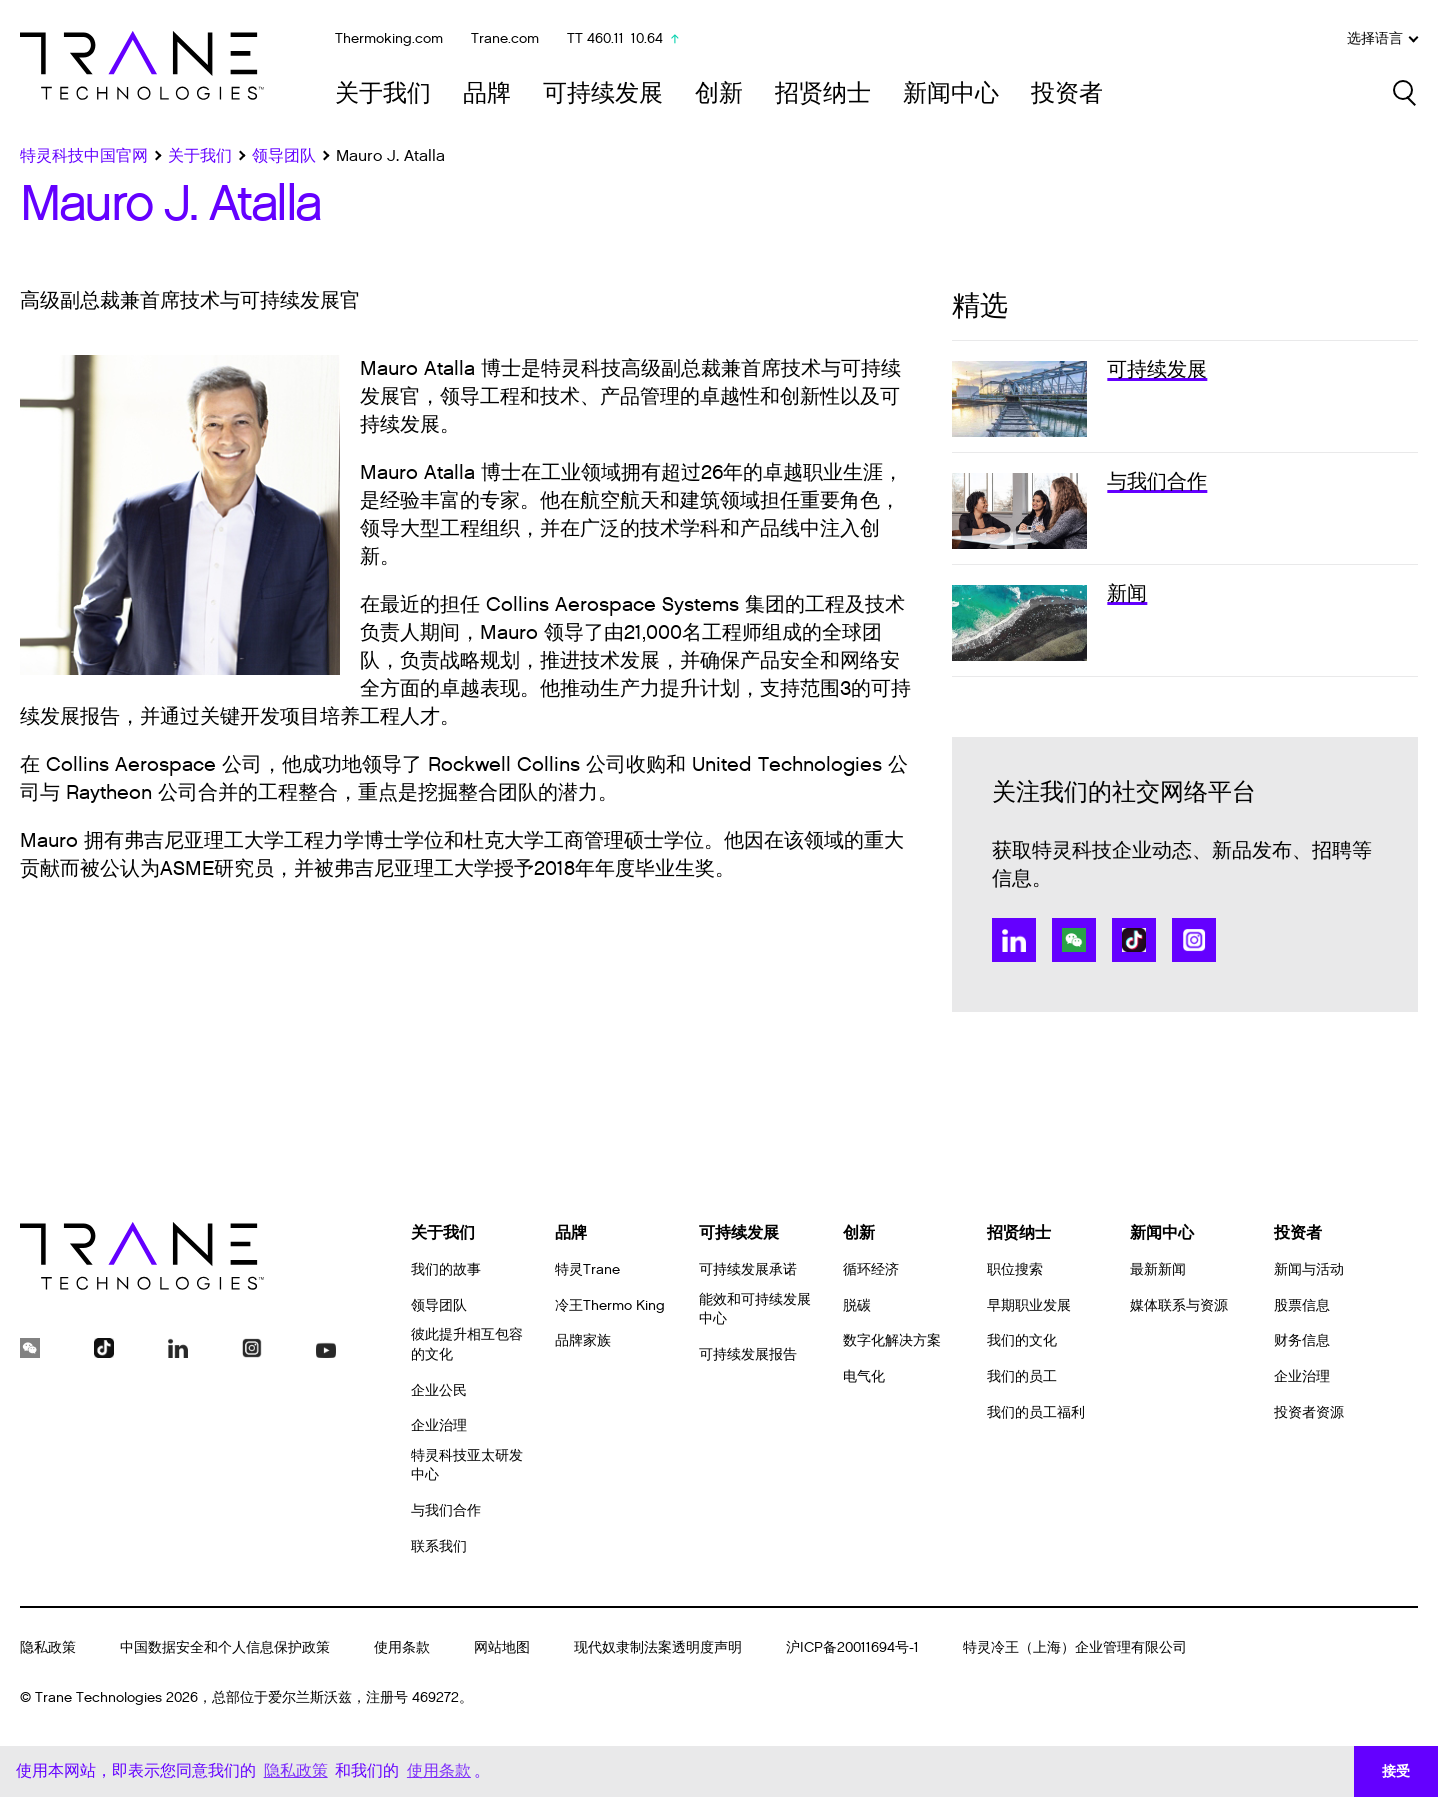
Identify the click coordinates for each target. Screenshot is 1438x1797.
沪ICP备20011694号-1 (852, 1647)
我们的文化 (1022, 1340)
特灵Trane (587, 1269)
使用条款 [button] (439, 1770)
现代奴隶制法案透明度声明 (658, 1647)
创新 (719, 94)
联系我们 (439, 1546)
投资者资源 (1309, 1412)
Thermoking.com (389, 38)
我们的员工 (1022, 1376)
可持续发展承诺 (748, 1269)
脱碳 (857, 1305)
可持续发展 (603, 94)
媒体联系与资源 (1179, 1305)
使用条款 (402, 1647)
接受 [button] (1396, 1771)
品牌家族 (583, 1340)
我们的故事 (446, 1269)
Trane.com (505, 38)
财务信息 (1302, 1340)
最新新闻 (1158, 1269)
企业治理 (439, 1425)
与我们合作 (446, 1510)
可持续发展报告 (748, 1354)
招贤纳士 (823, 94)
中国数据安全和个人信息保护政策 (225, 1647)
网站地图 (502, 1647)
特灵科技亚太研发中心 (467, 1465)
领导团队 (439, 1305)
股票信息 (1302, 1305)
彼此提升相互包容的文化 (467, 1344)
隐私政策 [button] (296, 1770)
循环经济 (871, 1269)
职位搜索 (1015, 1269)
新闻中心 (951, 94)
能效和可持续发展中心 (755, 1309)
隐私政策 (48, 1647)
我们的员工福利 (1036, 1412)
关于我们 (383, 94)
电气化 (864, 1376)
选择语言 (1382, 39)
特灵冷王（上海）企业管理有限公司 (1075, 1647)
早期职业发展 (1029, 1305)
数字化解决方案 (892, 1340)
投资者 (1067, 94)
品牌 (487, 94)
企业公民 (439, 1390)
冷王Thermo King (610, 1305)
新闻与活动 (1309, 1269)
